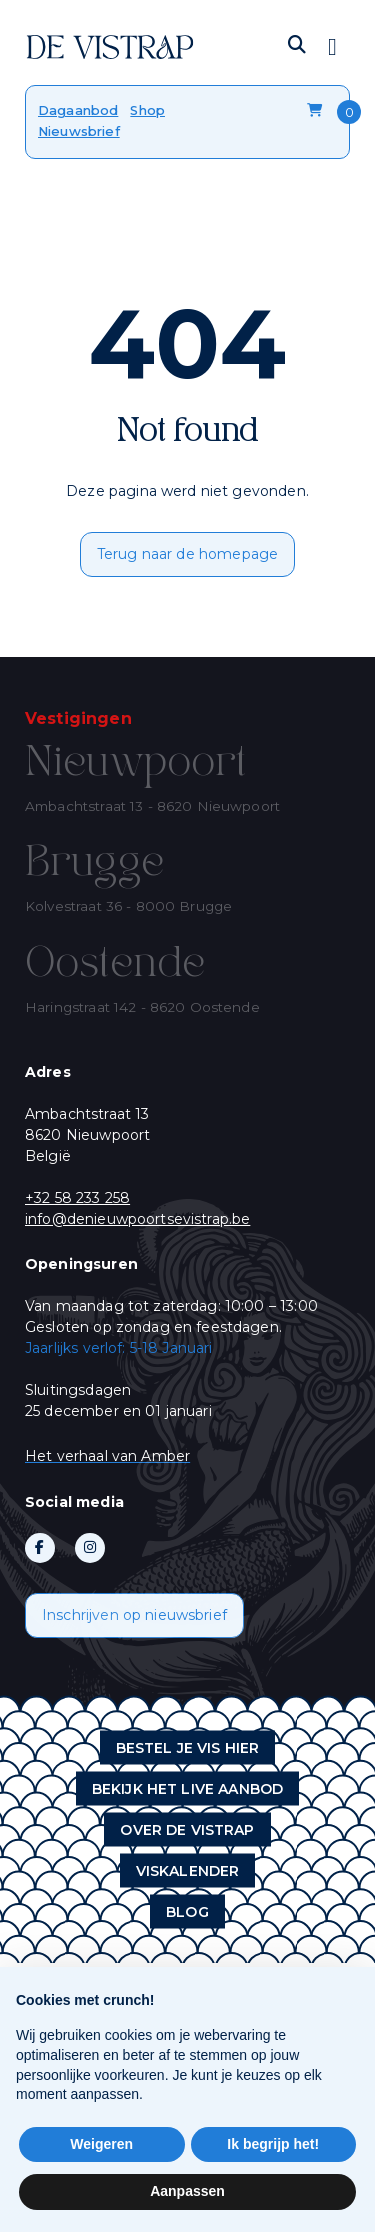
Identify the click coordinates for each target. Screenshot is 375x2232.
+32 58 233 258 (77, 1198)
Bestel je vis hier (188, 1747)
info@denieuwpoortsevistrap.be (137, 1219)
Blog (187, 1911)
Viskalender (188, 1870)
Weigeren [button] (101, 2144)
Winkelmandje (314, 111)
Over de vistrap (187, 1829)
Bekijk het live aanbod (187, 1788)
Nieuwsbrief (79, 131)
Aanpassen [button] (187, 2191)
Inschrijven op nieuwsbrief (134, 1615)
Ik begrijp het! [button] (273, 2144)
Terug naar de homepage (187, 554)
